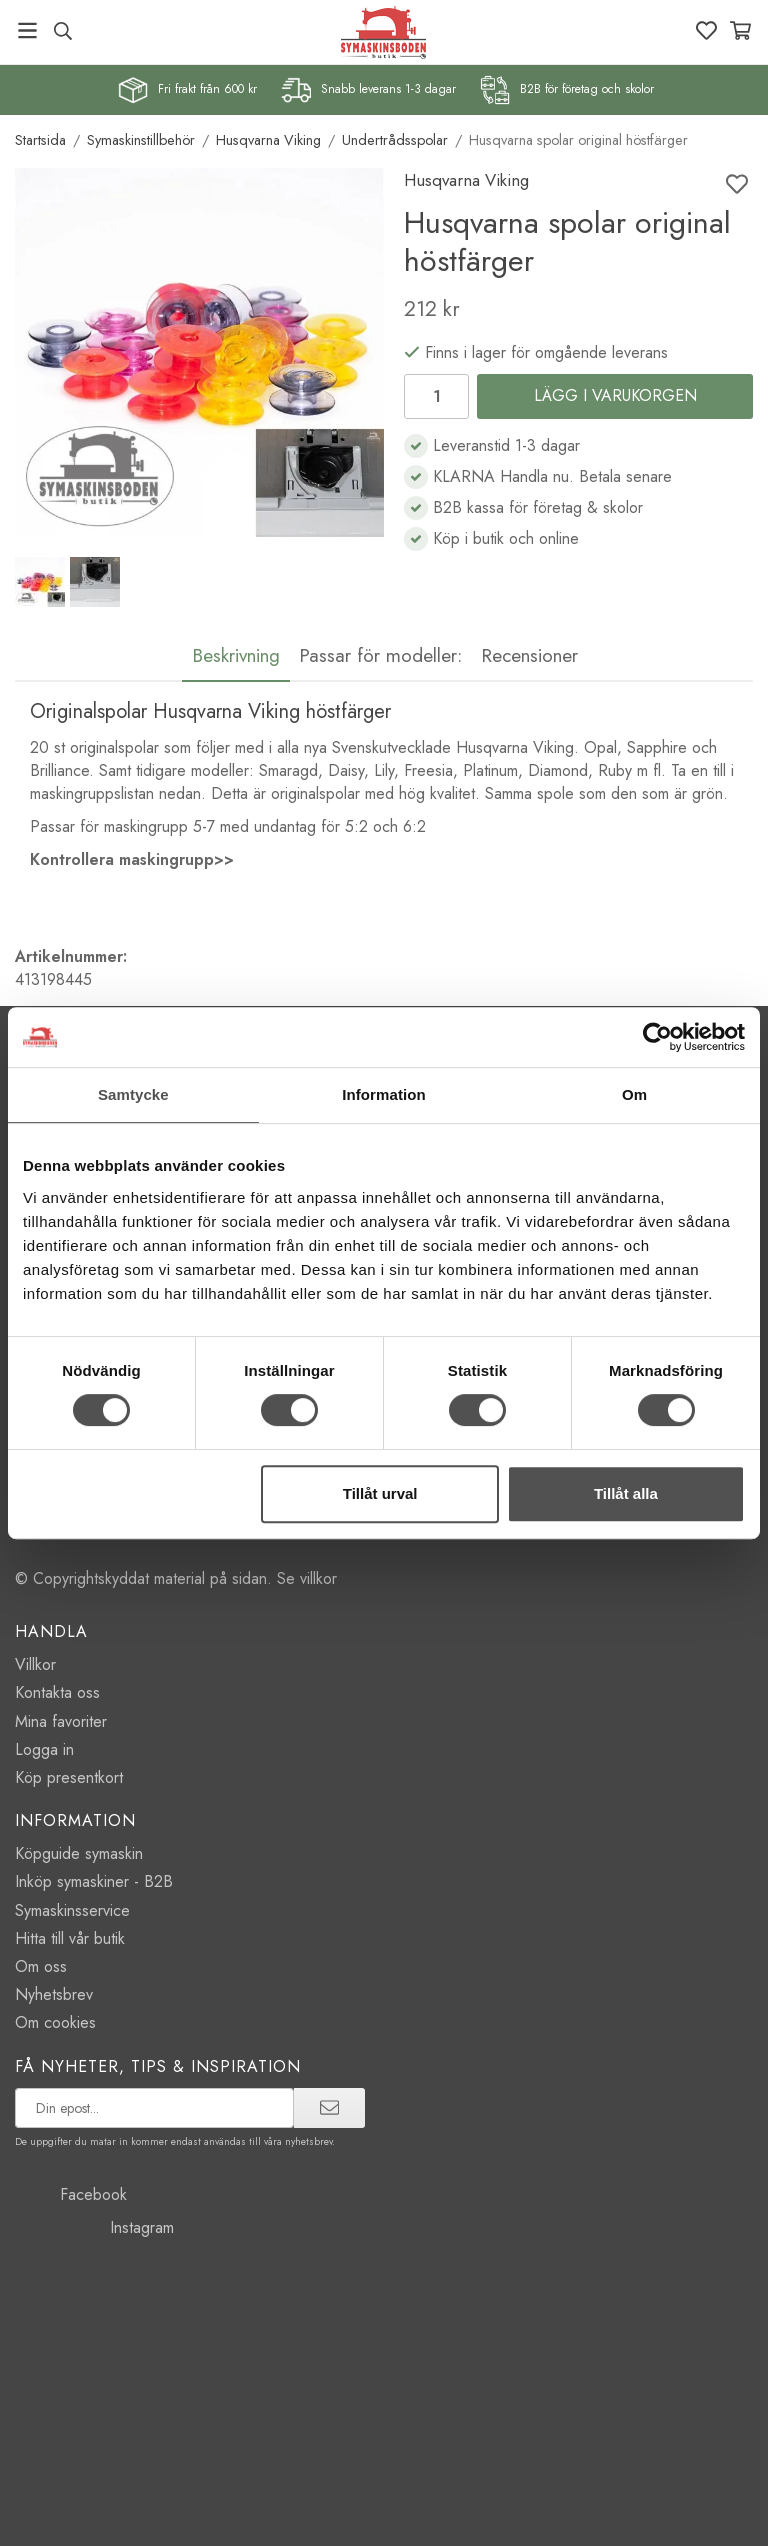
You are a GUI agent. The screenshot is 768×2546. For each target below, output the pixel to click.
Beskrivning (236, 655)
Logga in (44, 1749)
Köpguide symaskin (79, 1853)
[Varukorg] (740, 30)
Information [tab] (384, 1094)
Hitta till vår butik (70, 1938)
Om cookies (55, 2022)
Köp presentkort (69, 1777)
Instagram (94, 2227)
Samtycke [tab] (133, 1094)
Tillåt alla (626, 1493)
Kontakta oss (57, 1692)
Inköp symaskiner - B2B (94, 1881)
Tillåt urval (380, 1493)
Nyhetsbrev (54, 1994)
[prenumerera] (329, 2108)
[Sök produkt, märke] (62, 31)
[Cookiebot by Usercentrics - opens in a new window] (657, 1037)
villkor (318, 1578)
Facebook (71, 2194)
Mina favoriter (61, 1721)
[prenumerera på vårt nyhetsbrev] (154, 2108)
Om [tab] (634, 1094)
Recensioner (529, 655)
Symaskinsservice (72, 1910)
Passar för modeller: (380, 655)
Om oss (41, 1966)
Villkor (35, 1664)
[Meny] (27, 30)
